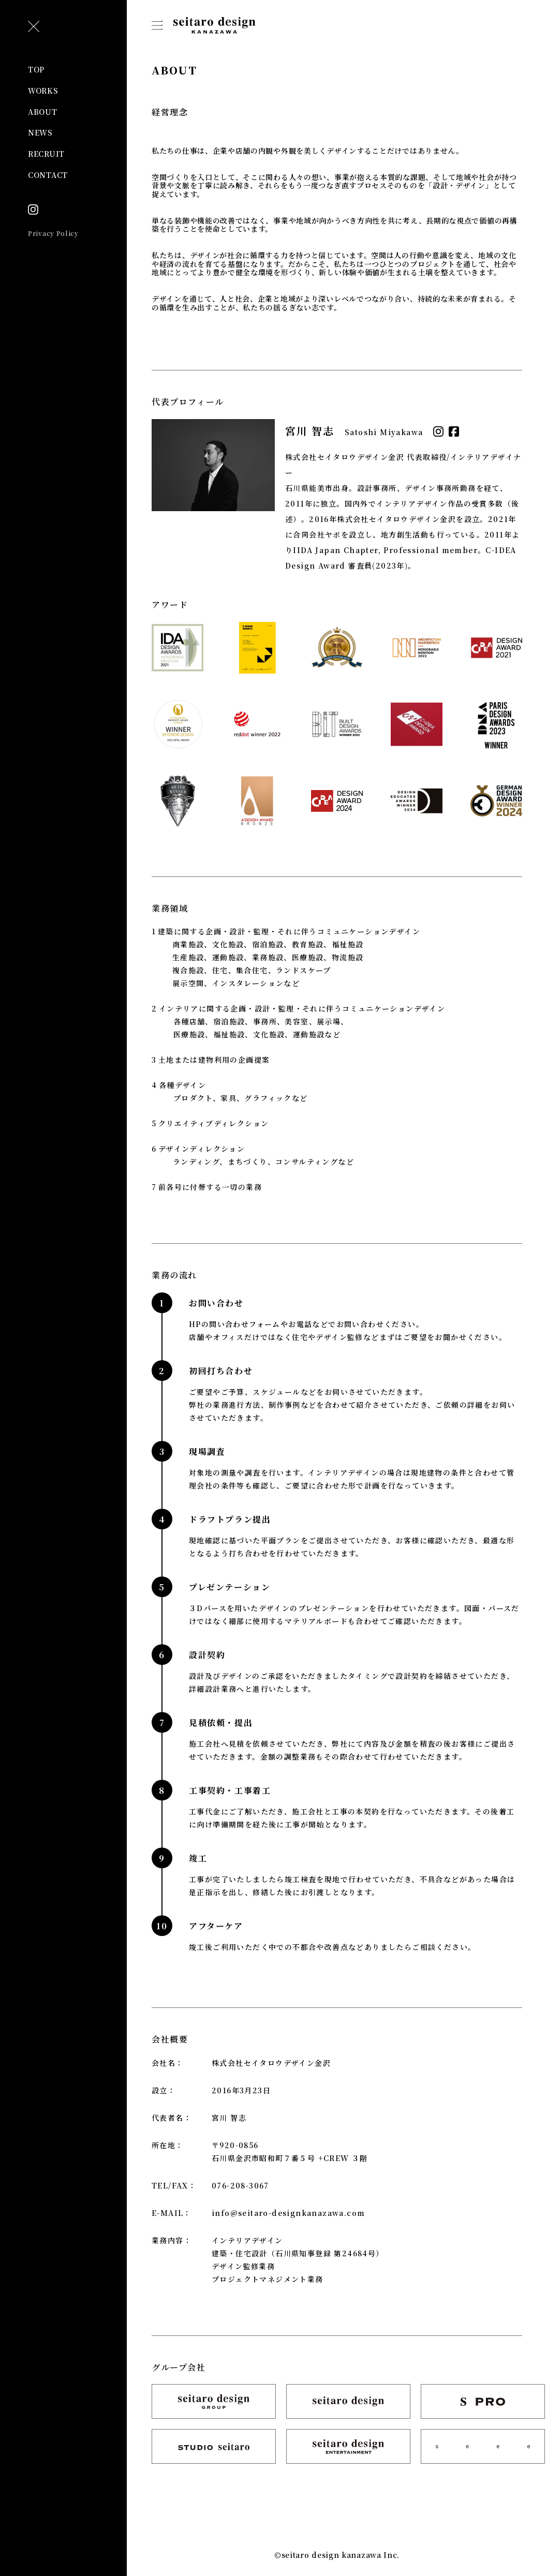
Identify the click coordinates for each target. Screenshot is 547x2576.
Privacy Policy (53, 233)
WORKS (43, 90)
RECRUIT (46, 153)
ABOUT (42, 112)
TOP (36, 69)
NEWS (40, 132)
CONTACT (48, 175)
